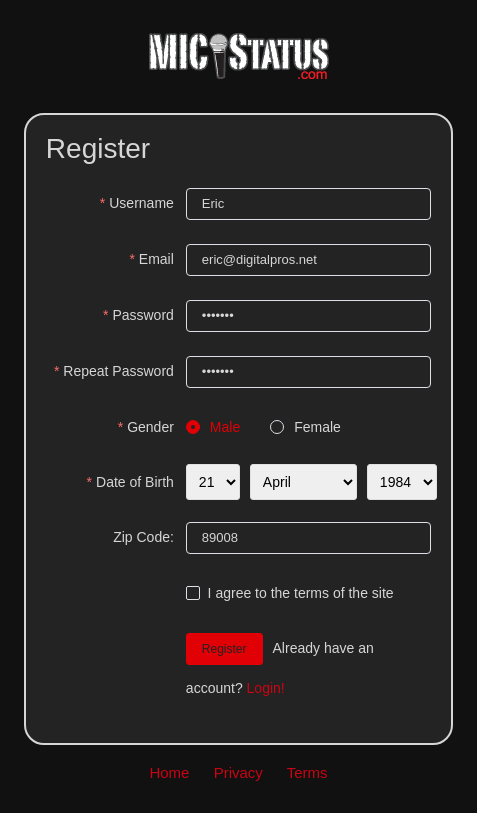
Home (169, 772)
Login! (266, 688)
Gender (150, 427)
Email (156, 259)
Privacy (238, 772)
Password (142, 315)
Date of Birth (135, 482)
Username (141, 203)
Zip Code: (143, 537)
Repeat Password (118, 371)
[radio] (213, 428)
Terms (307, 772)
